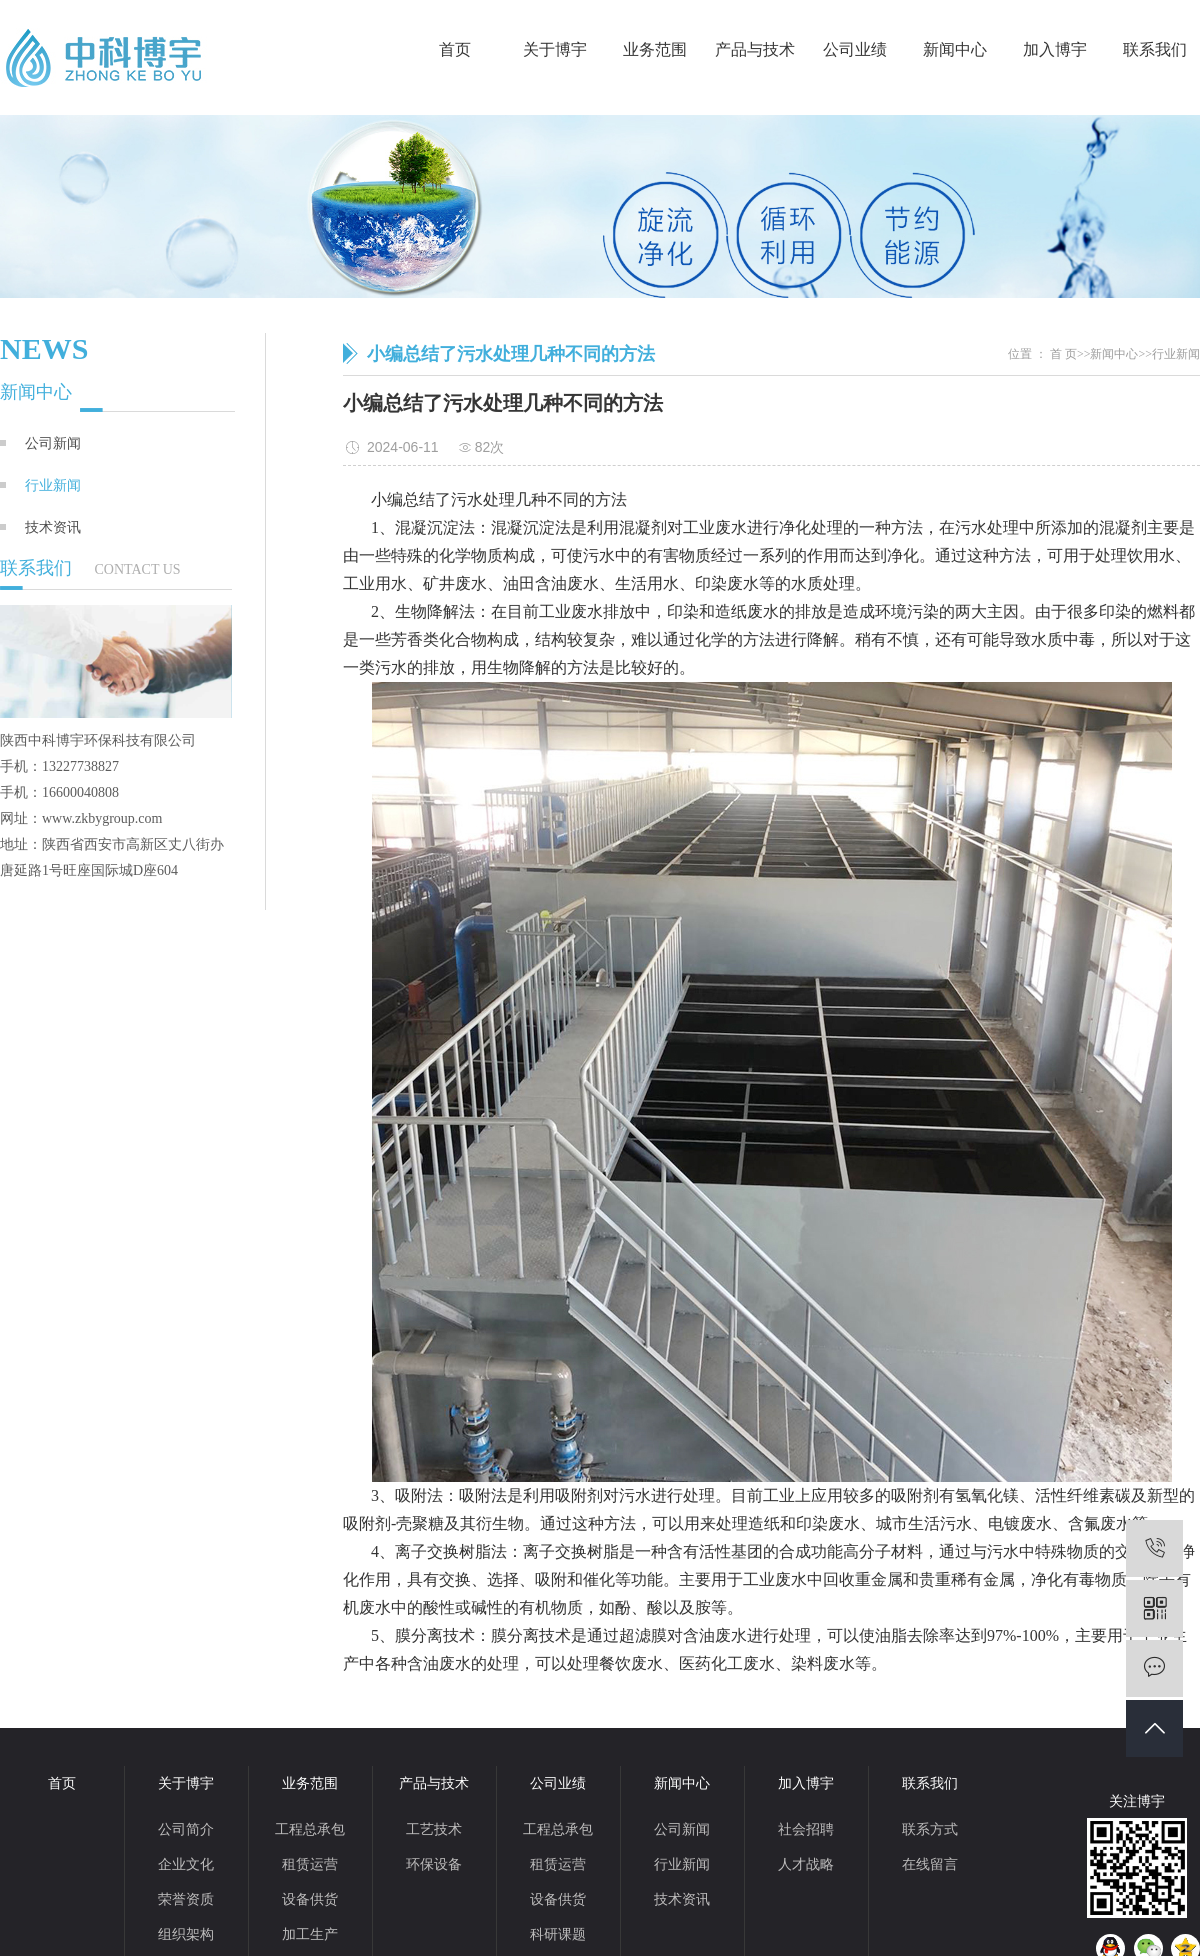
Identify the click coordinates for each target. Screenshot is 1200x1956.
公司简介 (186, 1829)
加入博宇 (1055, 49)
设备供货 (310, 1899)
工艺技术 (434, 1829)
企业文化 (186, 1864)
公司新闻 (53, 443)
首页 (455, 49)
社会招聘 (806, 1829)
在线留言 (930, 1864)
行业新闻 (53, 485)
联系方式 (930, 1829)
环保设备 (434, 1864)
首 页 (1063, 354)
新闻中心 (955, 49)
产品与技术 (755, 49)
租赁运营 (310, 1864)
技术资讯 (53, 527)
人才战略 (806, 1864)
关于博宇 (555, 49)
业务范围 (655, 49)
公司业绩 (855, 49)
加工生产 (310, 1934)
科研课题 (558, 1934)
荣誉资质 (186, 1899)
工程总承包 (310, 1829)
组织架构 (186, 1934)
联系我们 (1155, 49)
